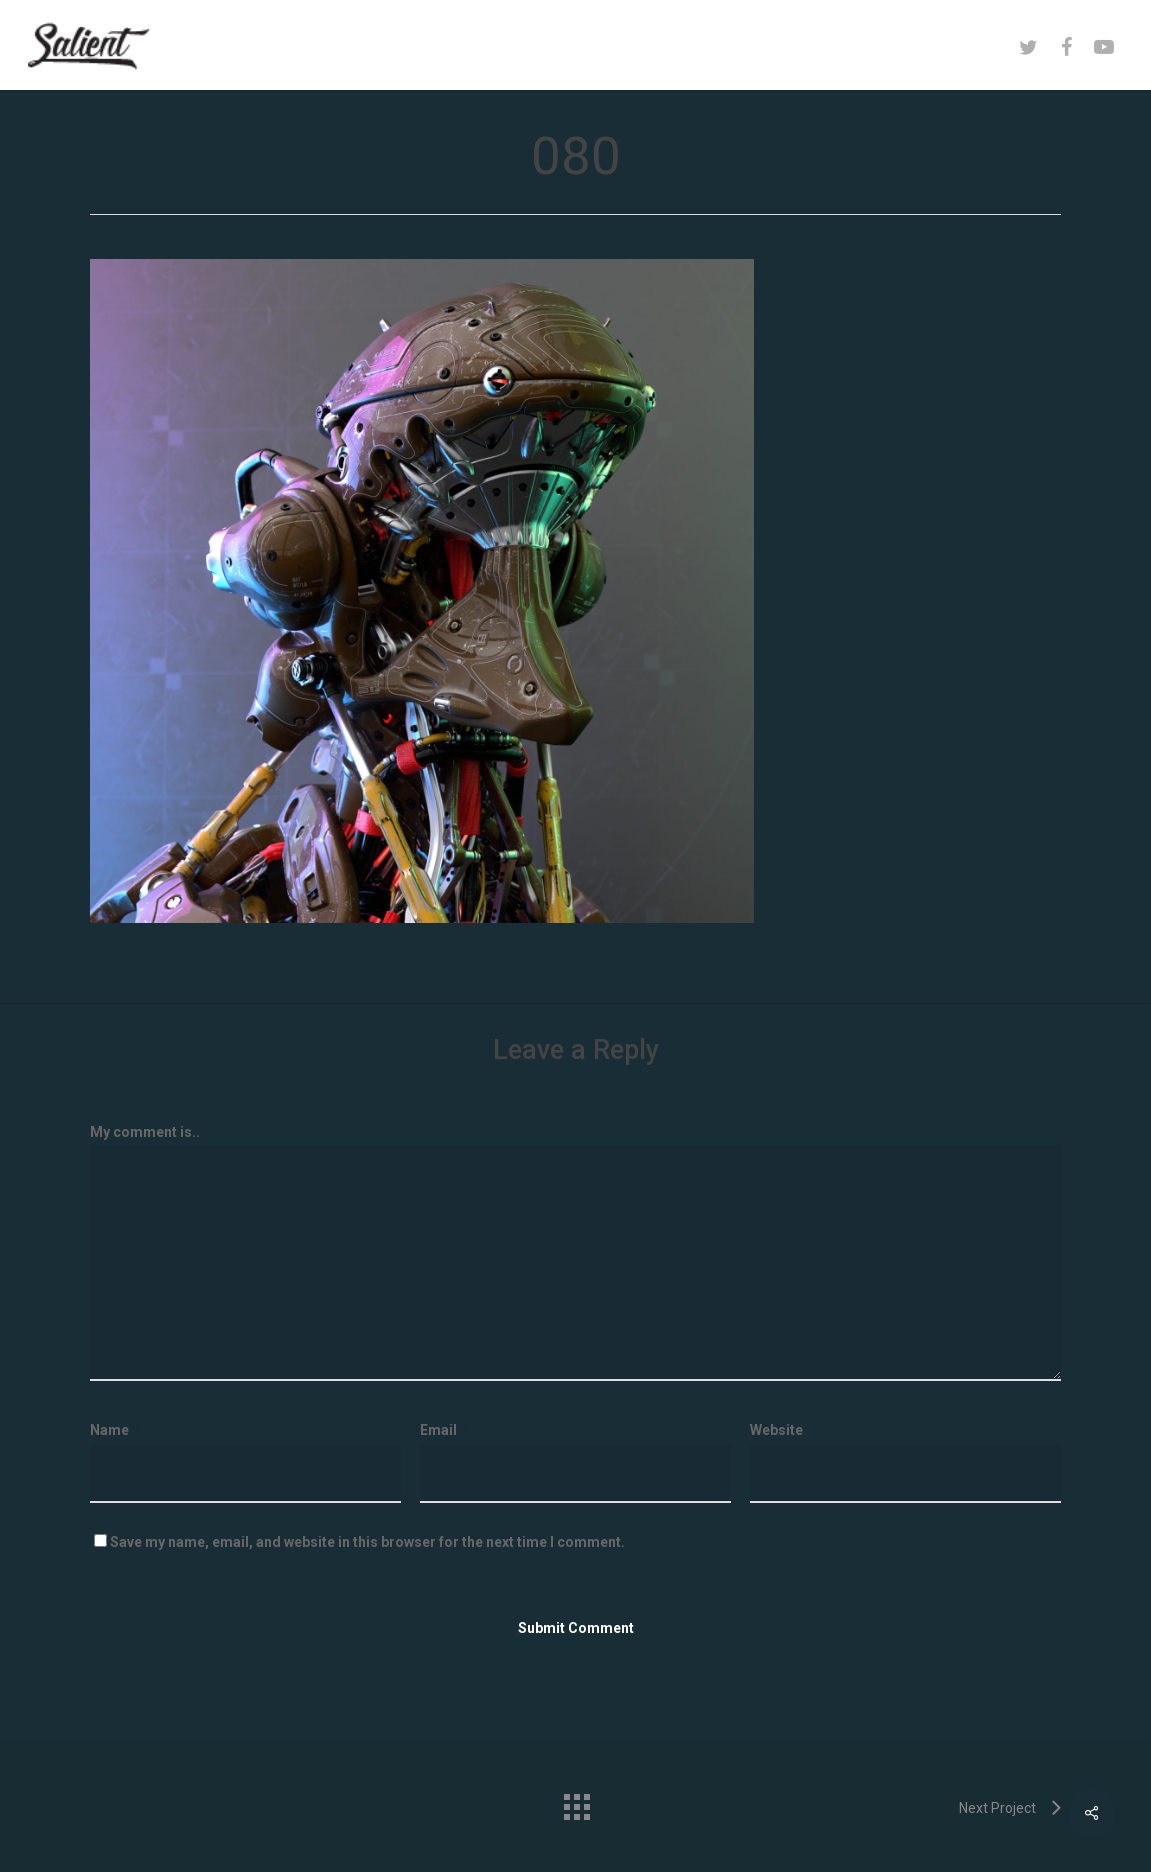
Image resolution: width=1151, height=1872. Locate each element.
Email (443, 1430)
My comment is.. (145, 1132)
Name (114, 1430)
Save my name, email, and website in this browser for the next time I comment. (367, 1542)
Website (776, 1430)
